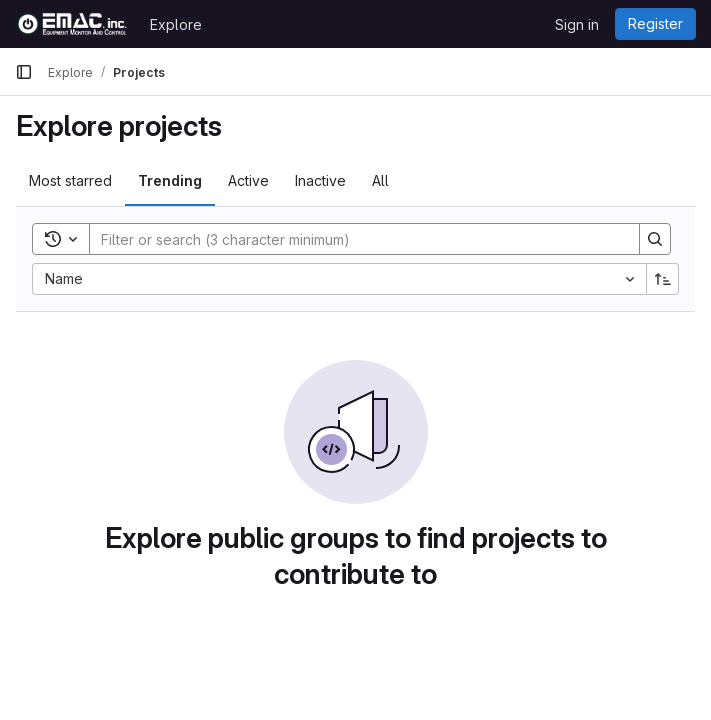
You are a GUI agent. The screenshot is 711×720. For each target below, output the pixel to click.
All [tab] (380, 180)
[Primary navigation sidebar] (24, 72)
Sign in (577, 24)
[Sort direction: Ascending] (663, 279)
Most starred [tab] (70, 180)
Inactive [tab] (320, 180)
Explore (176, 24)
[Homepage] (72, 24)
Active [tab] (248, 180)
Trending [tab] (170, 180)
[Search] (354, 239)
